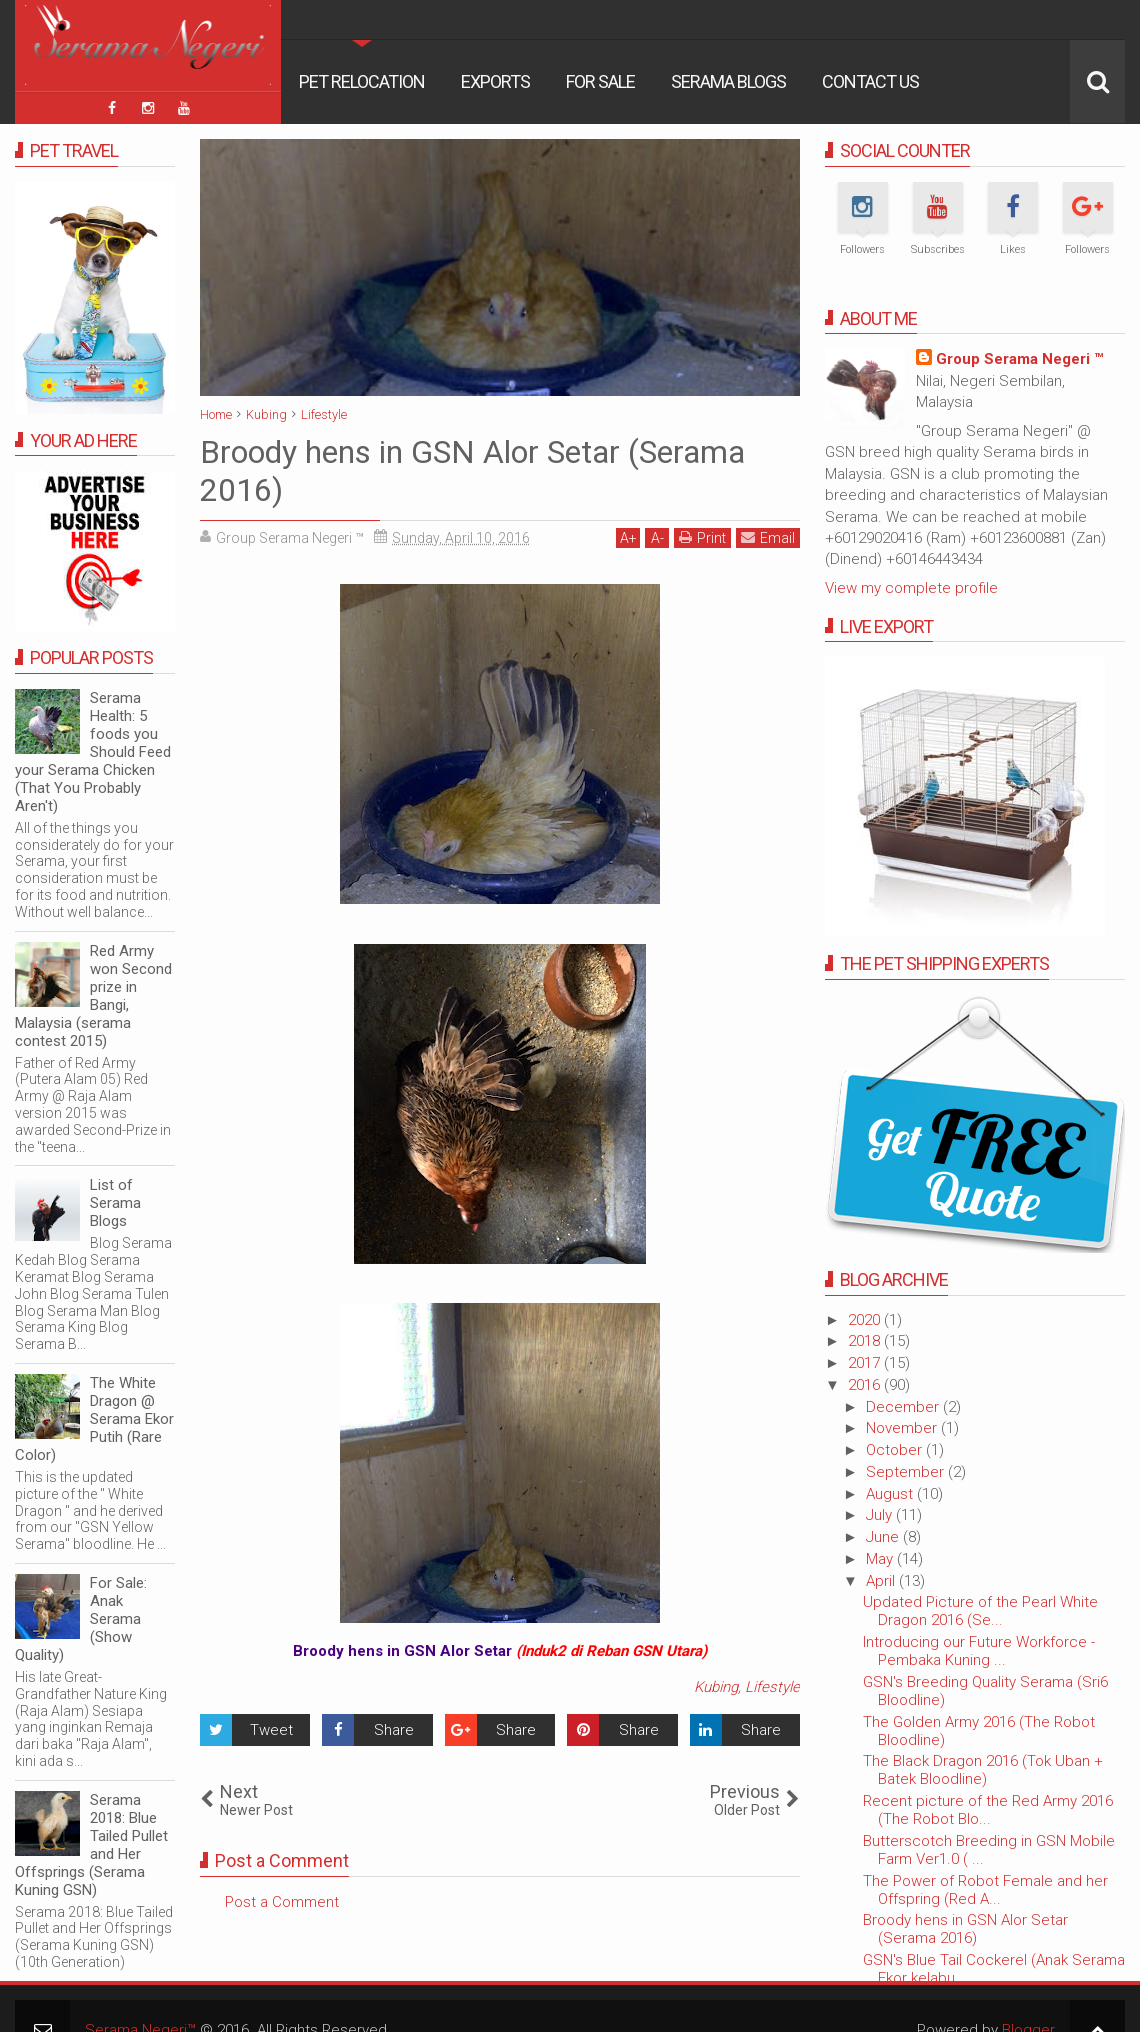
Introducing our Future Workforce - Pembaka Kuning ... (979, 1651)
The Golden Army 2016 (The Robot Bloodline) (979, 1731)
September (907, 1472)
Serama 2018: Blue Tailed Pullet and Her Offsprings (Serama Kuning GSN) (91, 1845)
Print (702, 537)
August (891, 1494)
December (904, 1407)
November (903, 1428)
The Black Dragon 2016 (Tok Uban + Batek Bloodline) (983, 1770)
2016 (866, 1385)
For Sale (600, 81)
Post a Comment (282, 1902)
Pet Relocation (362, 81)
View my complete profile (911, 588)
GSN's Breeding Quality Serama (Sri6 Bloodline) (985, 1691)
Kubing (716, 1687)
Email (768, 537)
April (882, 1581)
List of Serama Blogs (115, 1203)
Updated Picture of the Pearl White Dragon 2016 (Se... (980, 1611)
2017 (866, 1363)
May (881, 1559)
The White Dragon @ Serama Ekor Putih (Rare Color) (94, 1419)
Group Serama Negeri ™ (1019, 359)
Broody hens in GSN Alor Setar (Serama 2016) (965, 1929)
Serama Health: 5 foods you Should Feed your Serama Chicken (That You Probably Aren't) (93, 752)
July (881, 1515)
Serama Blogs (728, 81)
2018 (866, 1341)
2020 (866, 1320)
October (896, 1450)
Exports (495, 81)
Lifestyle (772, 1687)
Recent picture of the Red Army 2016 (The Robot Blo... (988, 1810)
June (884, 1537)
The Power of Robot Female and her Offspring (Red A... (985, 1890)
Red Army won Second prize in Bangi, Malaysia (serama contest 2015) (93, 996)
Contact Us (870, 81)
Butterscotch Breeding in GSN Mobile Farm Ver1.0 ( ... (989, 1850)
